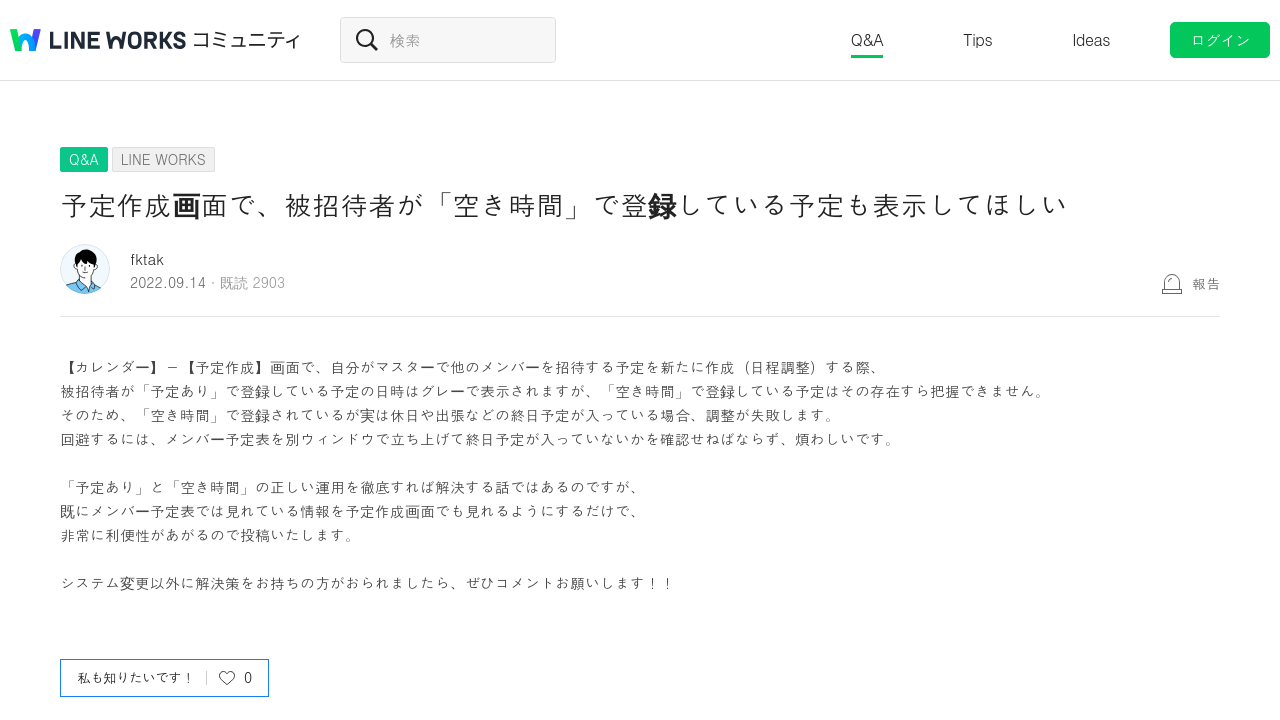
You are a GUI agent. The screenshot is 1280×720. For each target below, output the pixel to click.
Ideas (1091, 39)
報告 (1206, 283)
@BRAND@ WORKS (98, 40)
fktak (147, 258)
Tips (977, 39)
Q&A (867, 39)
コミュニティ (247, 40)
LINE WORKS (163, 159)
